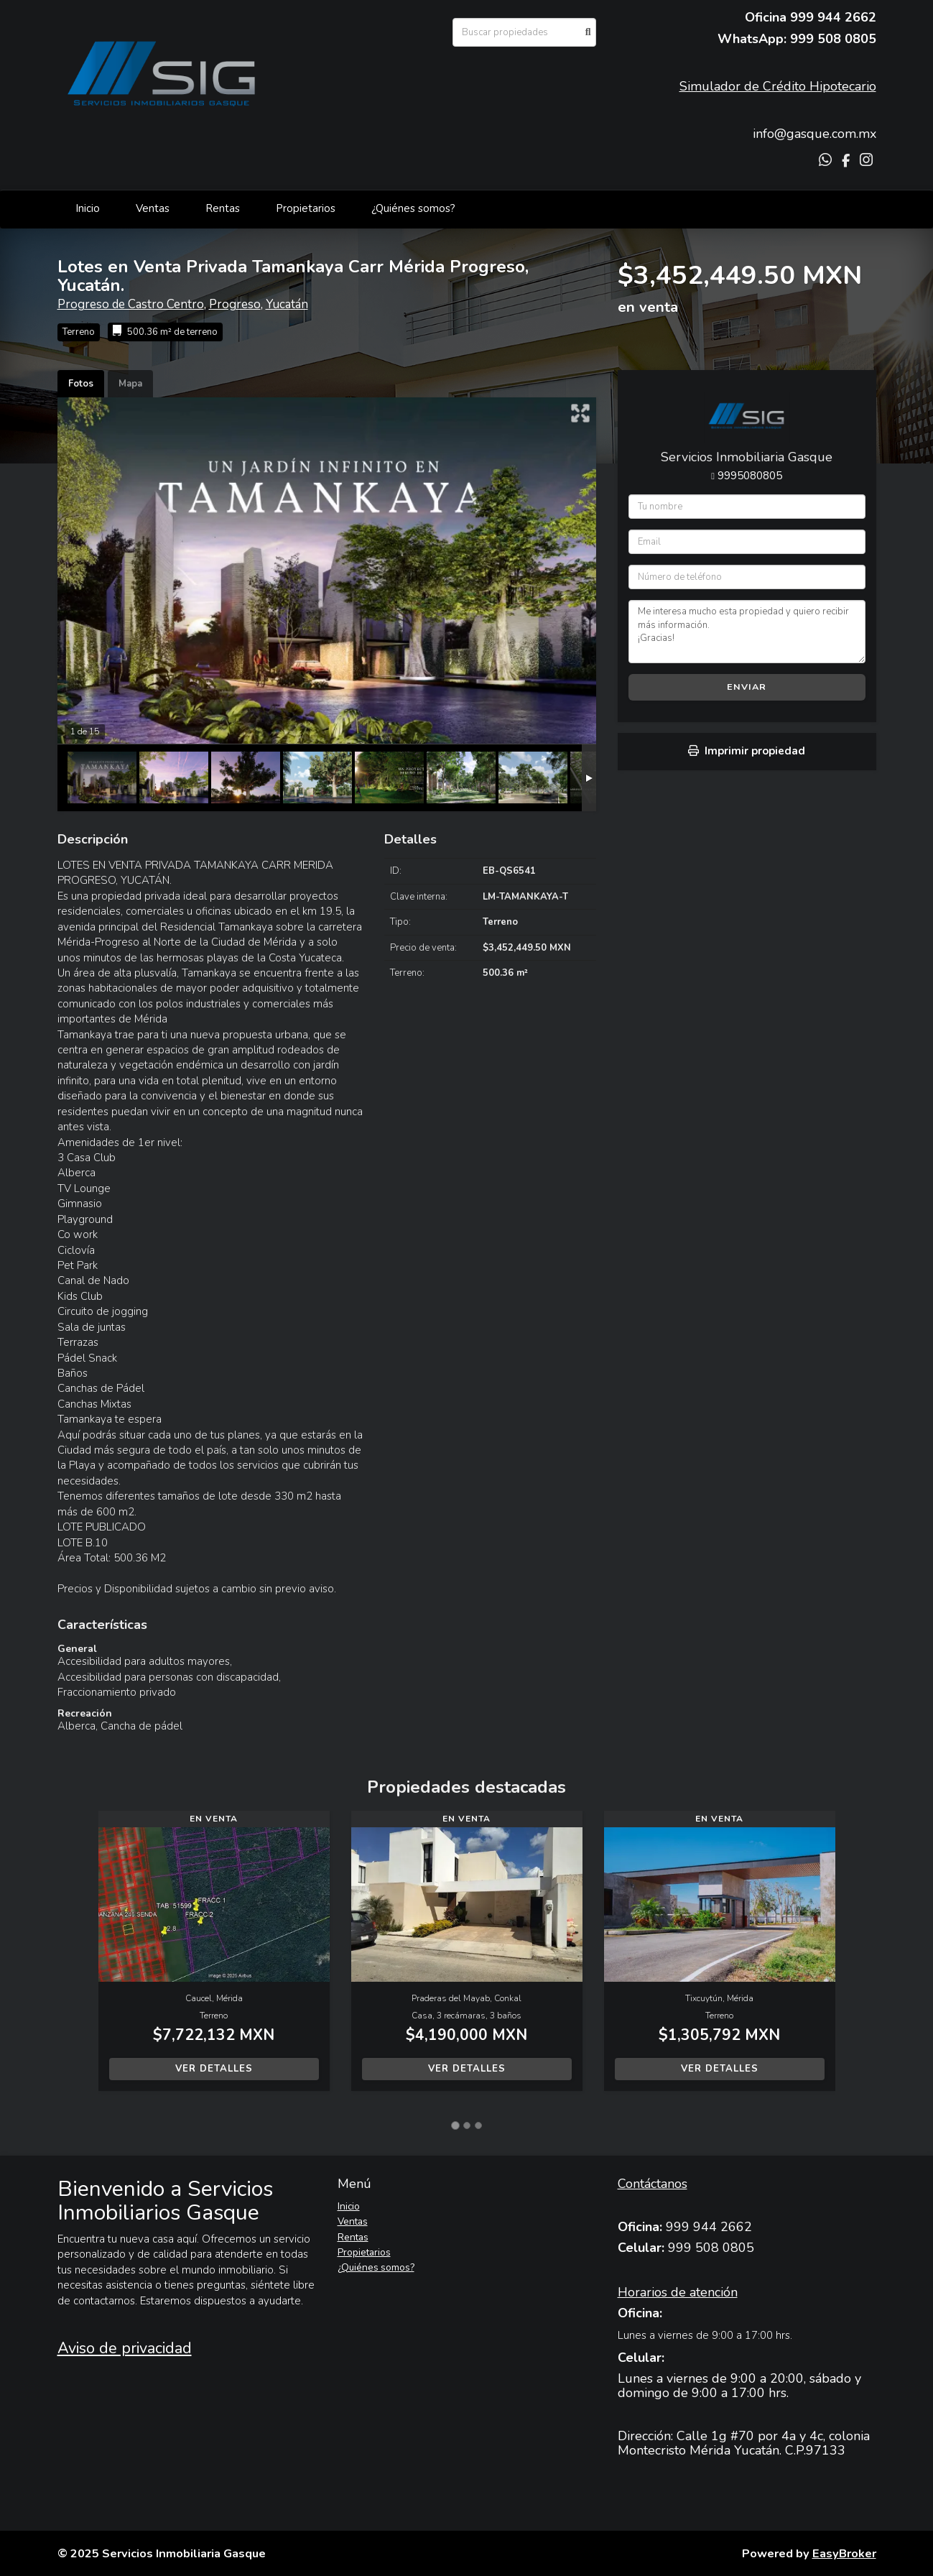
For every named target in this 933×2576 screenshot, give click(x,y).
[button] (77, 1958)
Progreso (235, 304)
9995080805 (750, 475)
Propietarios (305, 208)
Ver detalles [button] (214, 2068)
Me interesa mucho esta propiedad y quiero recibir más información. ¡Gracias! (746, 631)
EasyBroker (844, 2553)
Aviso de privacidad (124, 2348)
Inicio (87, 208)
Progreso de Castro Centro (130, 304)
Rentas (222, 208)
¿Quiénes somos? (413, 208)
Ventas (153, 208)
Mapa (130, 383)
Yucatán (287, 304)
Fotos (80, 383)
